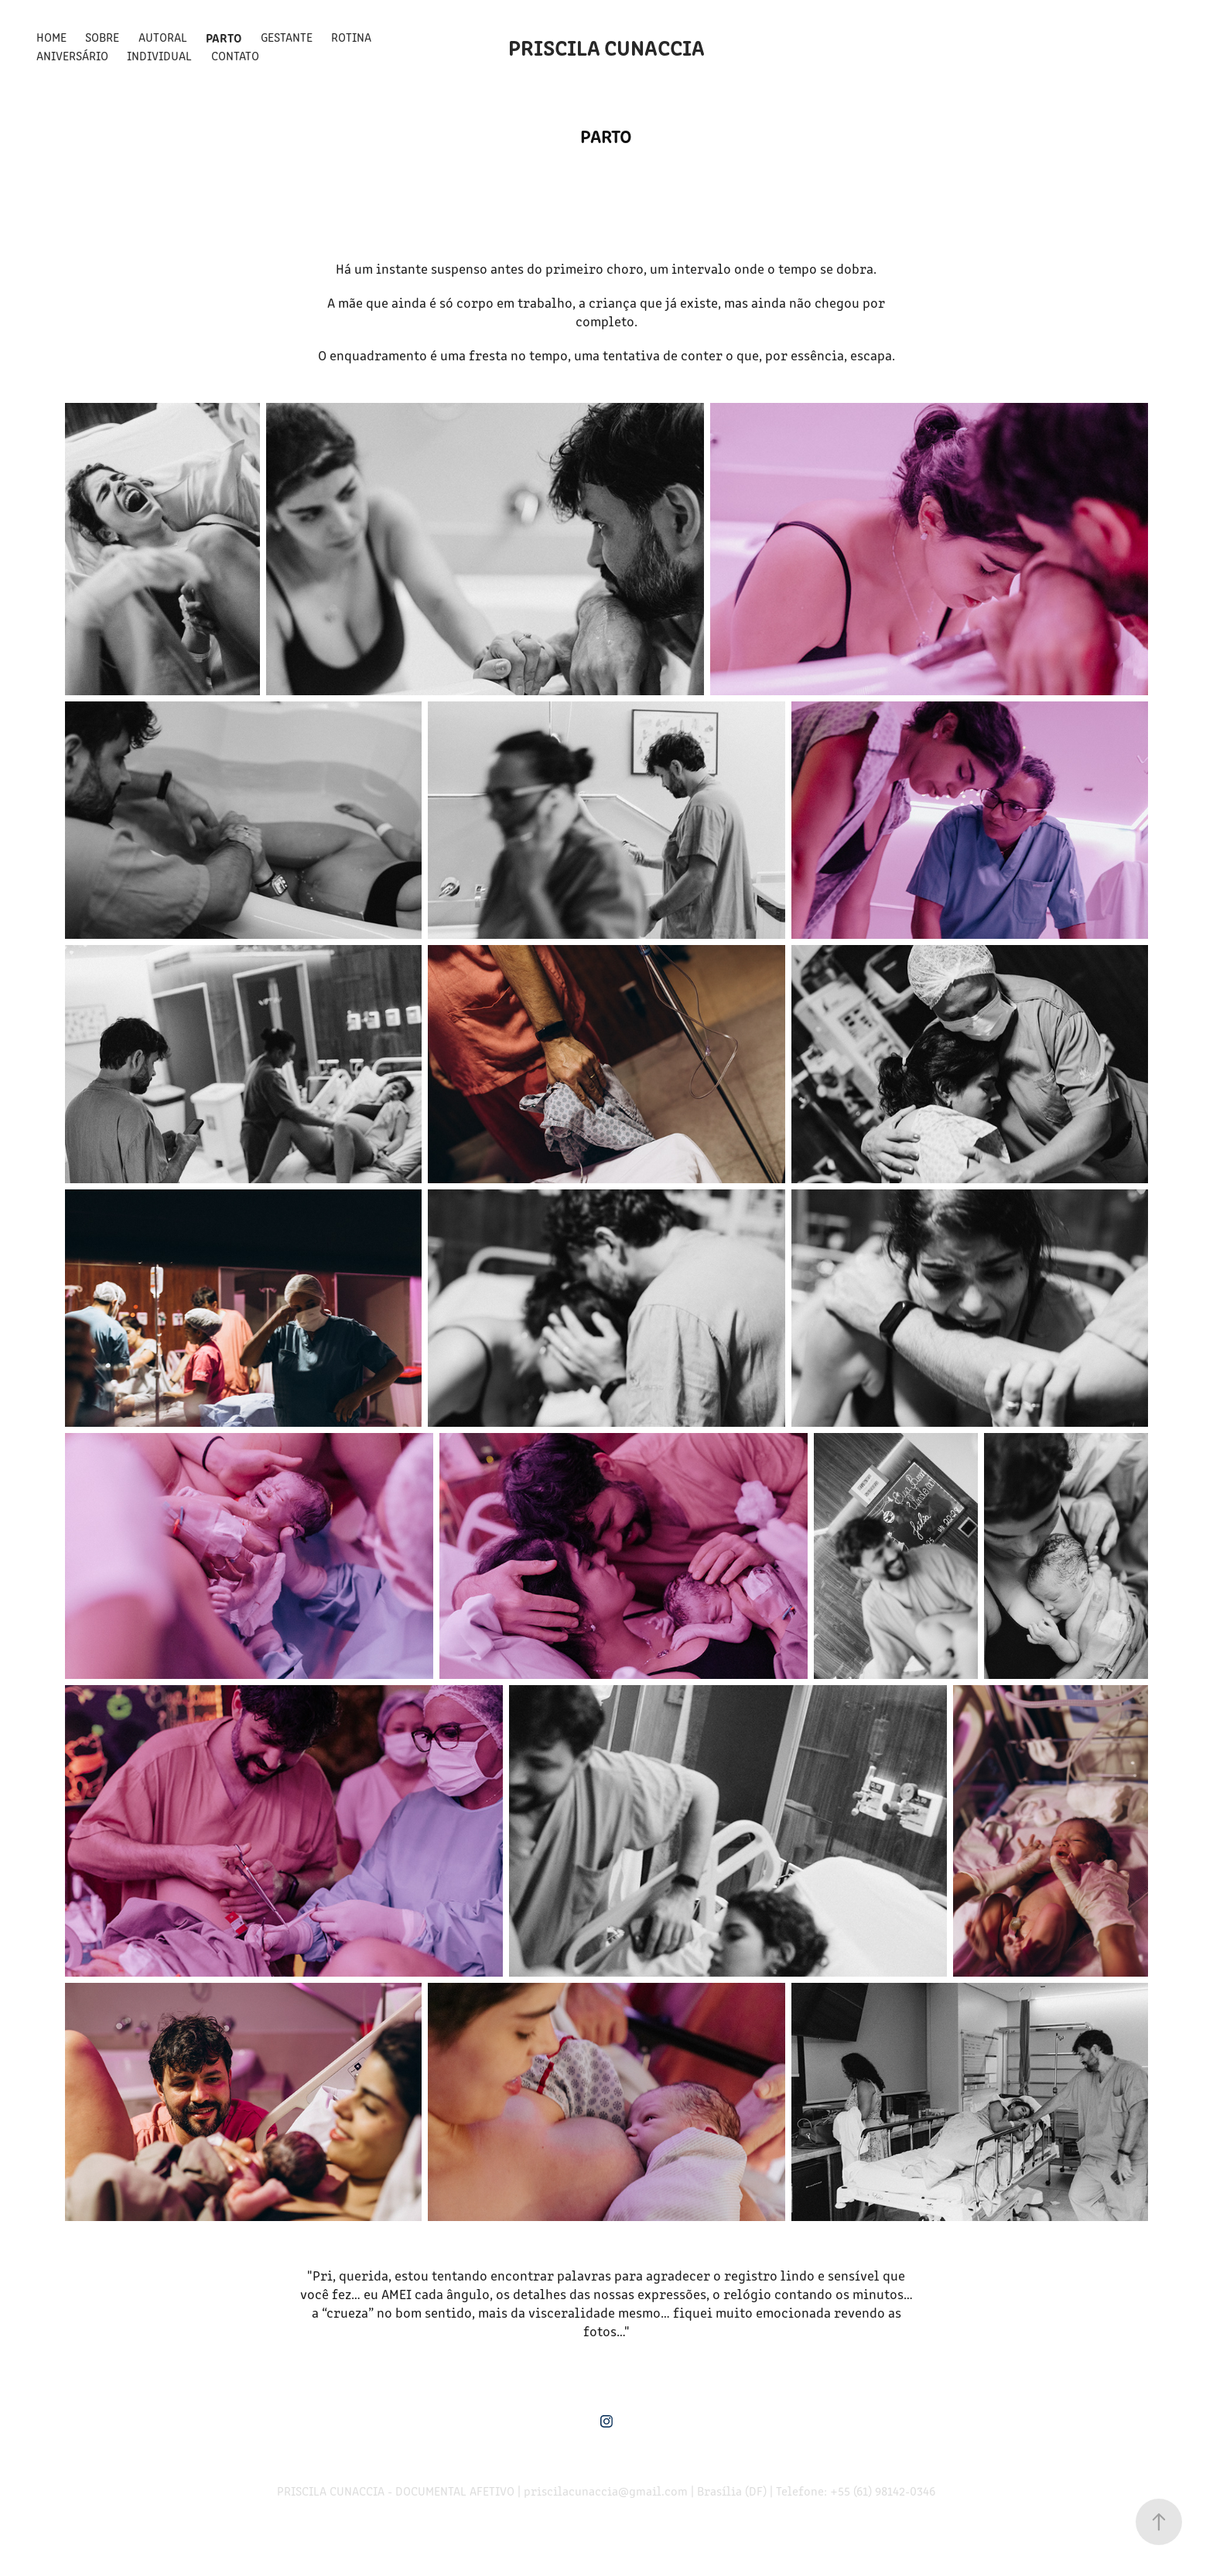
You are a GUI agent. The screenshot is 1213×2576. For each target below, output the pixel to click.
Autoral (162, 37)
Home (51, 37)
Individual (159, 55)
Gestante (287, 37)
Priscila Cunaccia (606, 46)
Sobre (102, 37)
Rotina (351, 37)
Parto (223, 37)
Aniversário (72, 55)
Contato (235, 55)
